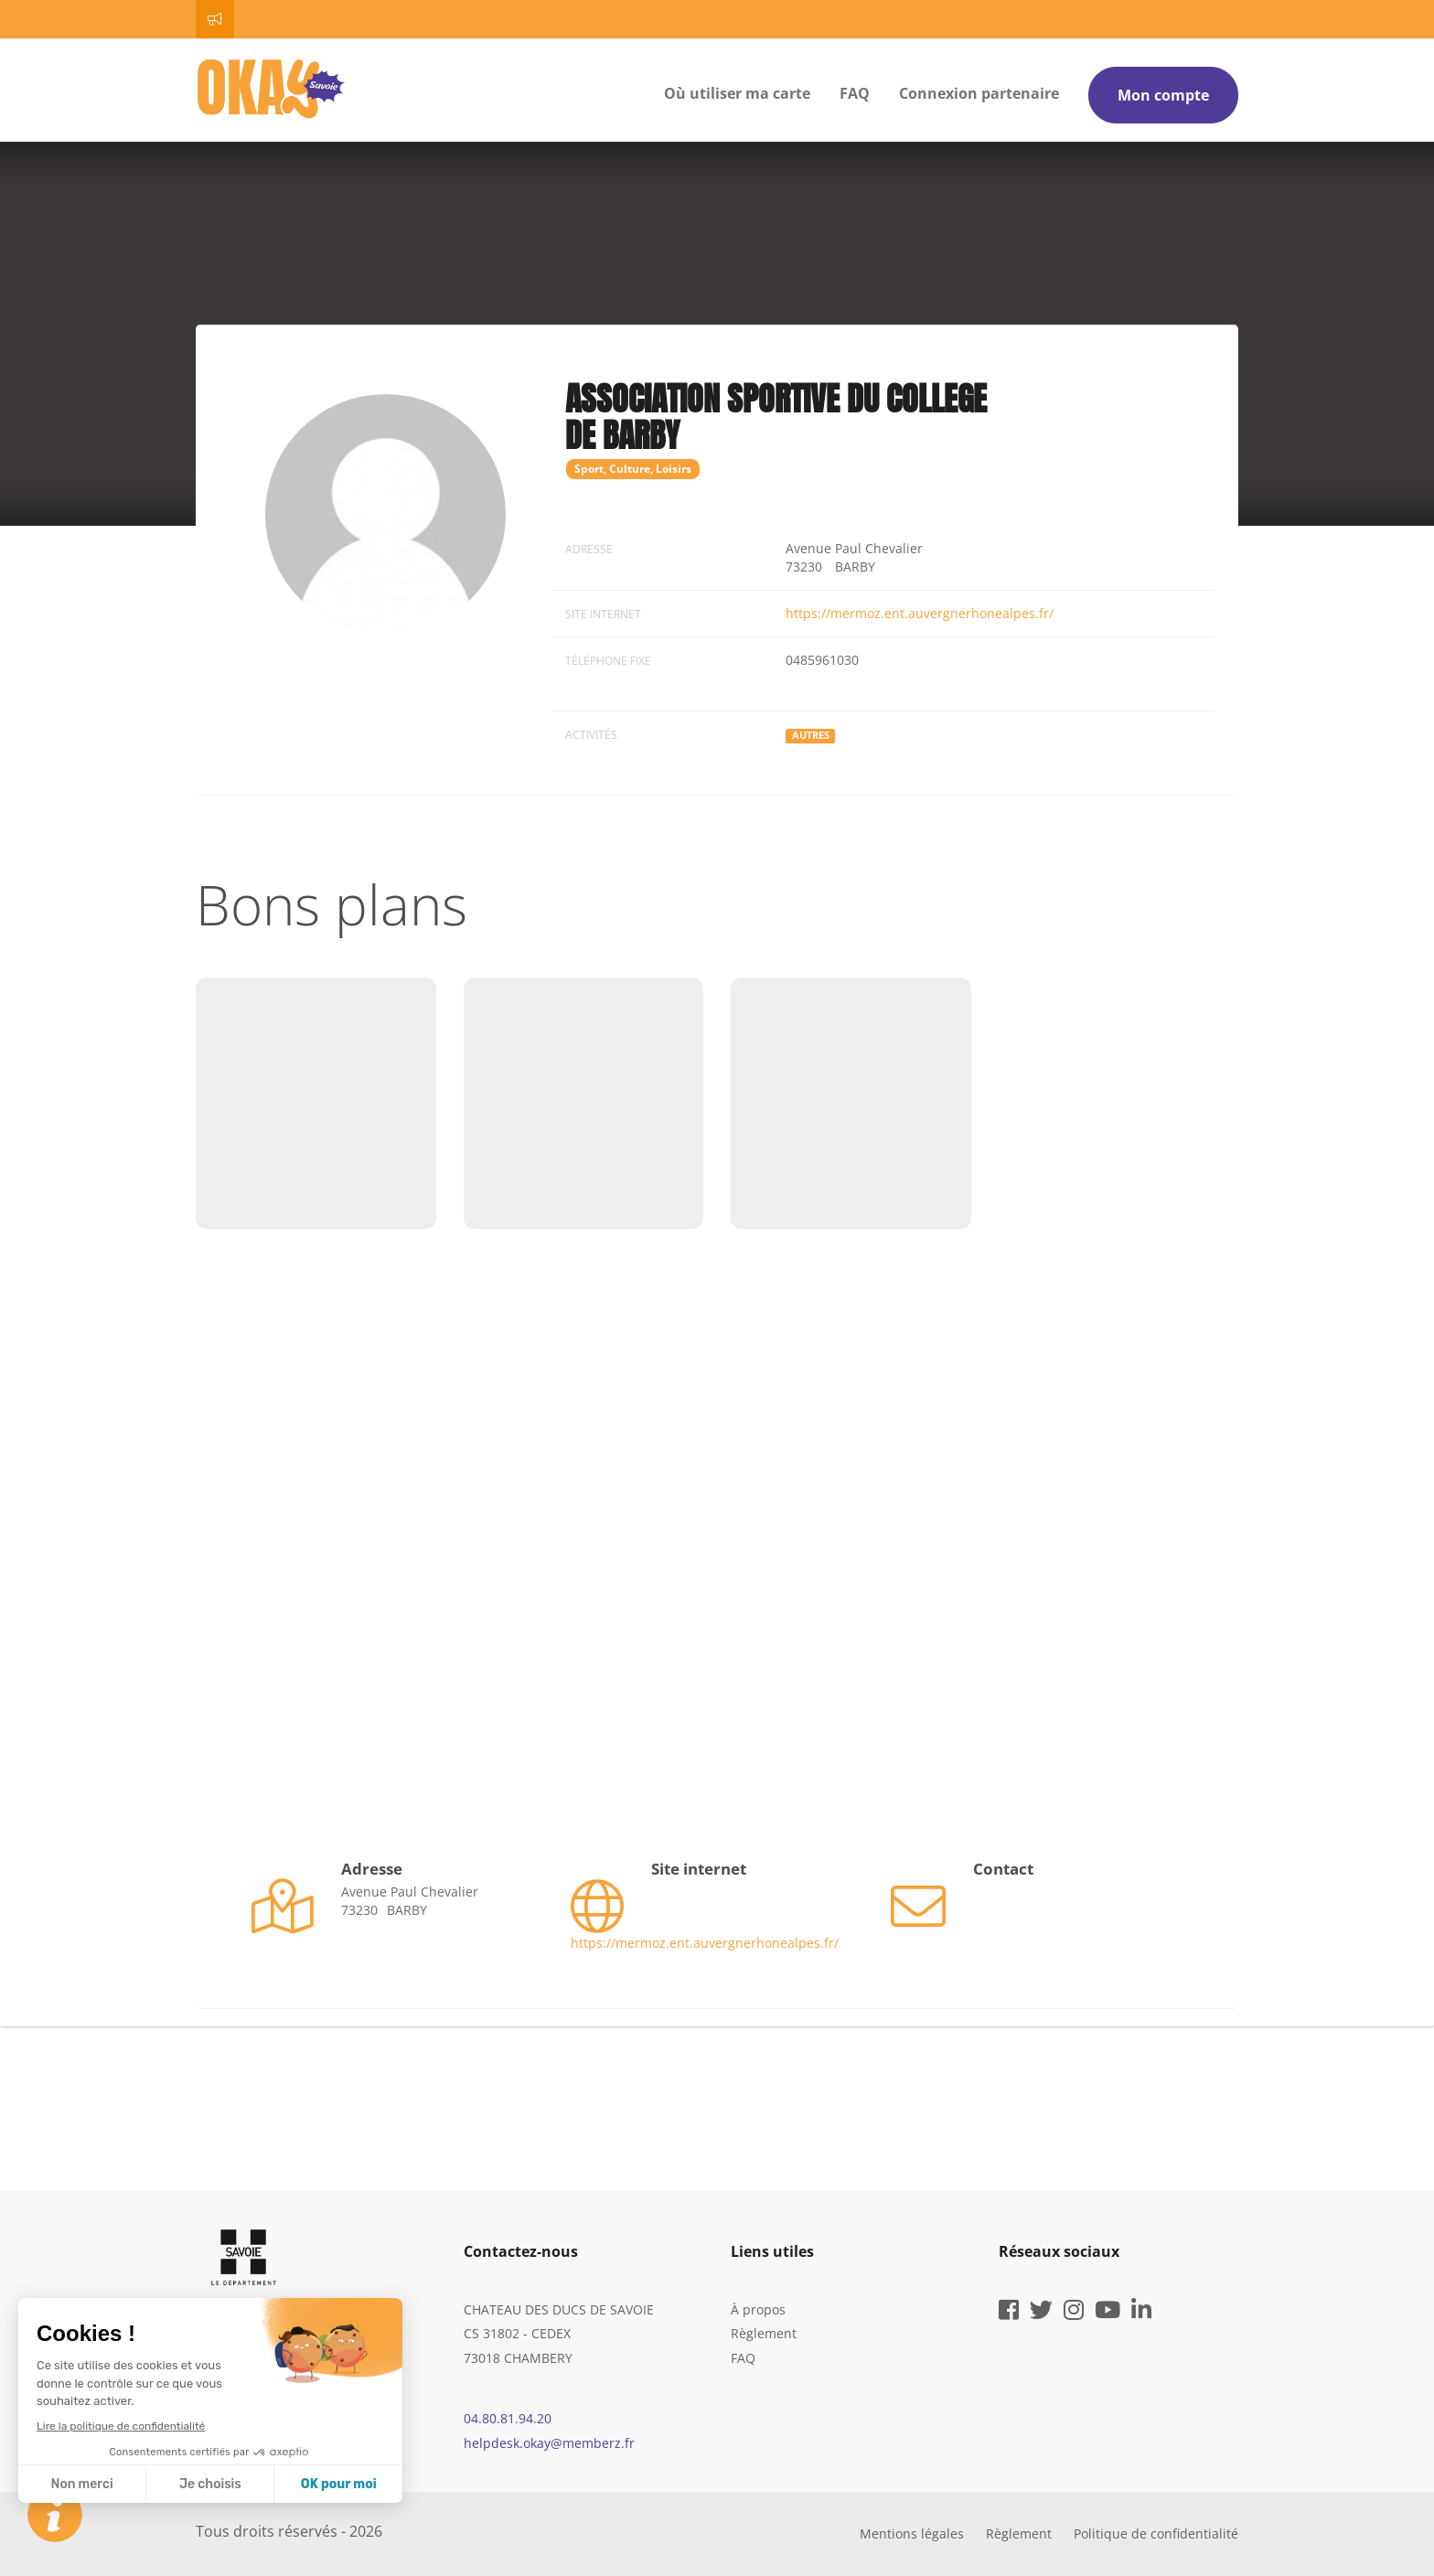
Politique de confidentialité (1156, 2533)
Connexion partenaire (979, 93)
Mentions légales (912, 2533)
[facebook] (1009, 2313)
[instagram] (1074, 2313)
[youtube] (1107, 2313)
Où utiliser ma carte (737, 93)
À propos (758, 2309)
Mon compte (1163, 95)
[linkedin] (1141, 2313)
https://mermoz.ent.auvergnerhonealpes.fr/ (920, 613)
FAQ (855, 93)
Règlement (764, 2333)
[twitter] (1041, 2313)
